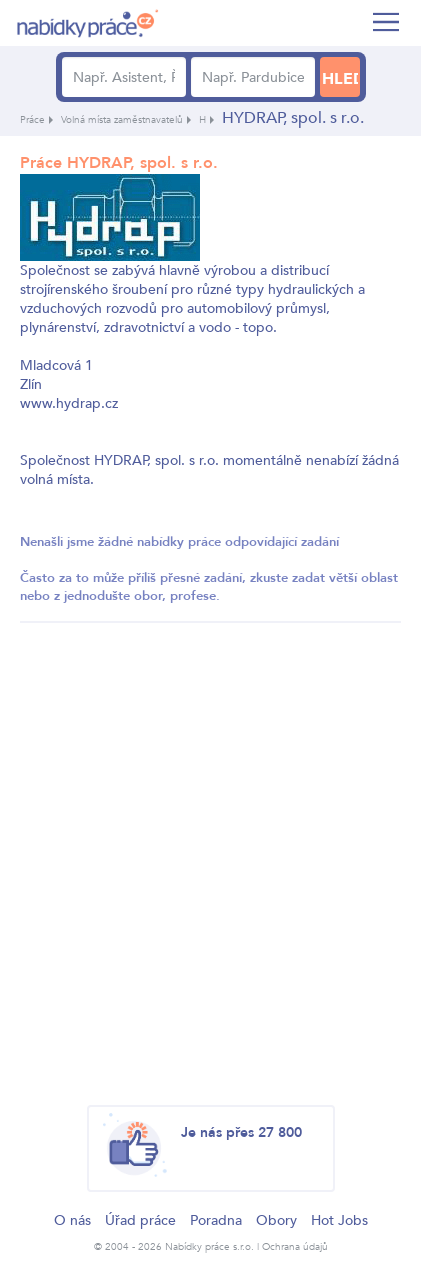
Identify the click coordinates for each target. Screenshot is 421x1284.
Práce (32, 120)
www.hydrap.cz (69, 403)
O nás (72, 1220)
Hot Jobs (339, 1220)
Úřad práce (140, 1220)
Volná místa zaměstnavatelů (122, 120)
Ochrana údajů (295, 1247)
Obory (276, 1220)
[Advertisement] (210, 853)
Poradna (216, 1220)
